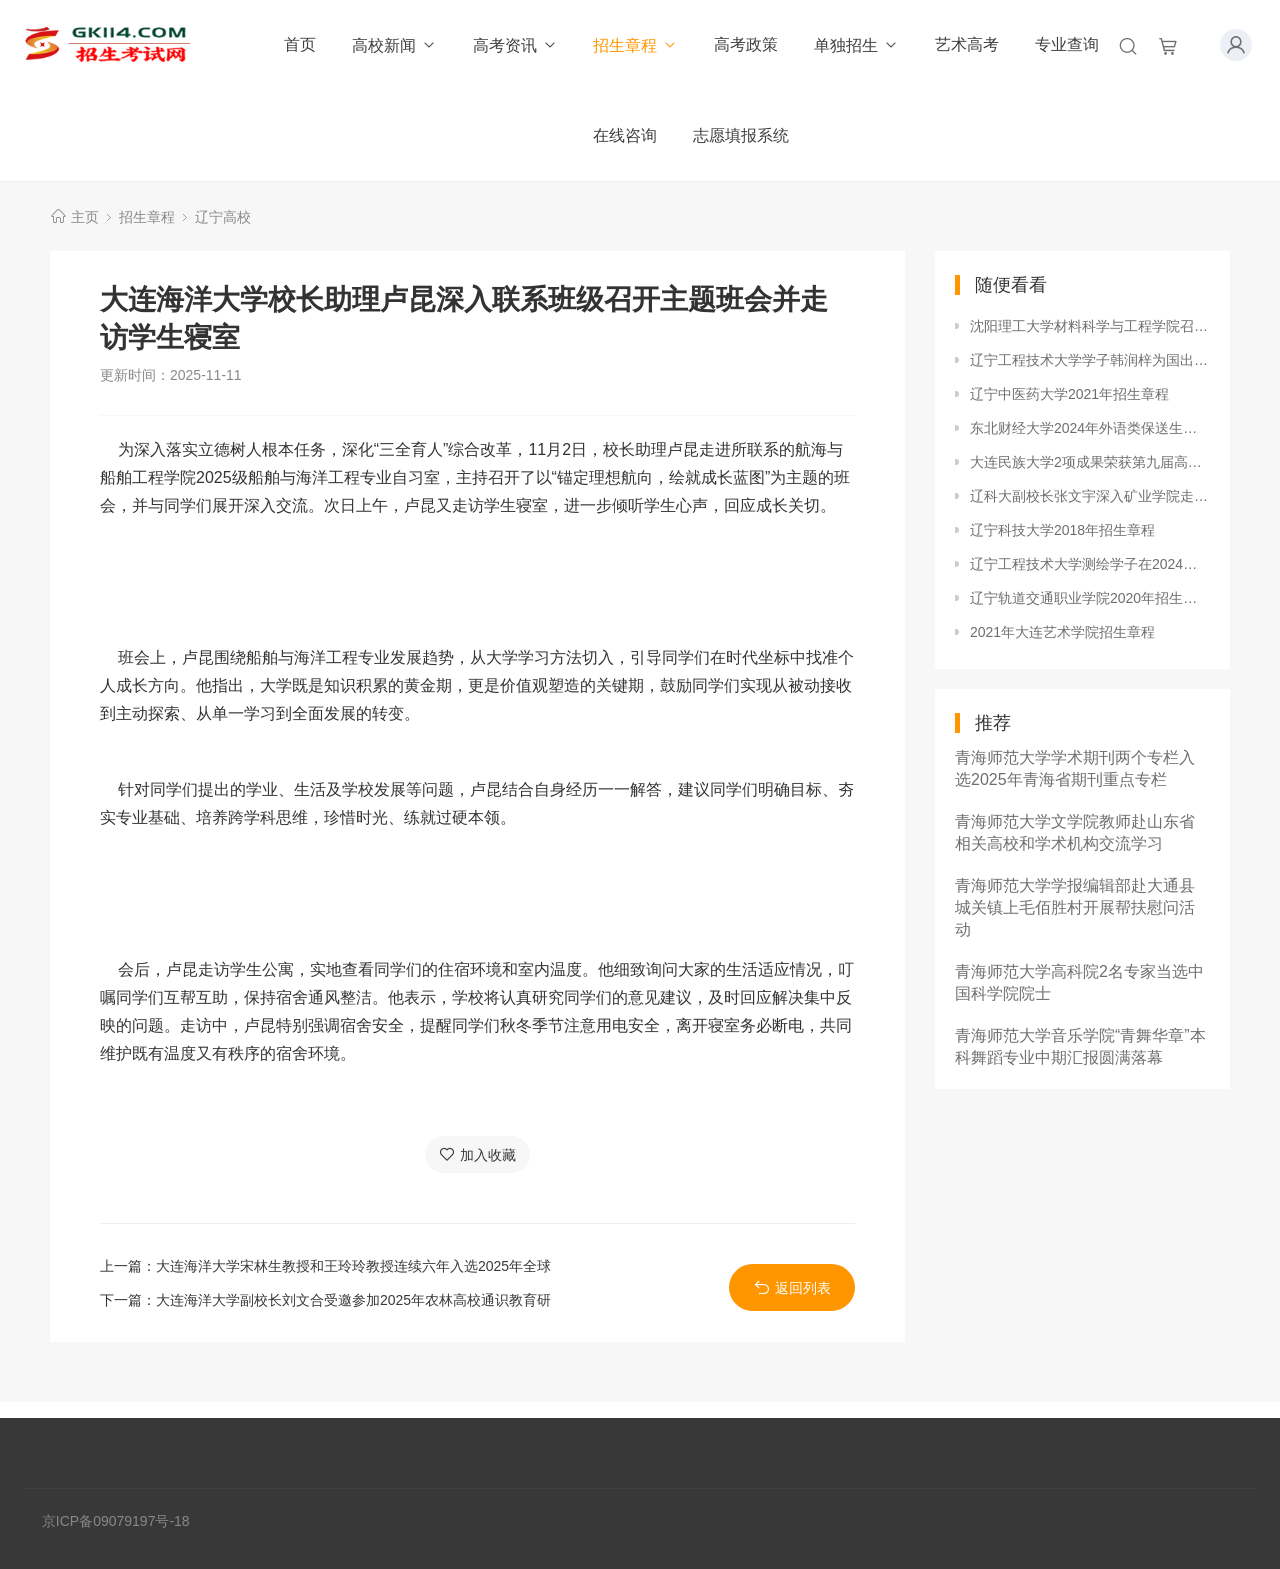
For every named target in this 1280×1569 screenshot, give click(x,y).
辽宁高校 (223, 217)
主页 (85, 217)
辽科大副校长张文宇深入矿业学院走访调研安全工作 (1090, 496)
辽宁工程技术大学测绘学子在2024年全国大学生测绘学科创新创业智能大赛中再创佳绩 (1090, 564)
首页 (300, 44)
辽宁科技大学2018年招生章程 (1062, 530)
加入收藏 (477, 1154)
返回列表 (792, 1287)
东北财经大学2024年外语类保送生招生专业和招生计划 (1090, 428)
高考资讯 (515, 45)
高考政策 (746, 44)
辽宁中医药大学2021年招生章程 (1069, 394)
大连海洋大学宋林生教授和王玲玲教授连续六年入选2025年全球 (353, 1266)
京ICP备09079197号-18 (116, 1521)
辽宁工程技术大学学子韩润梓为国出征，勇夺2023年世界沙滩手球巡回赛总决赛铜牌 (1090, 360)
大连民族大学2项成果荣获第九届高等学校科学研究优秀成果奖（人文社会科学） (1090, 462)
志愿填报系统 (741, 135)
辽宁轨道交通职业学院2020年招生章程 (1090, 598)
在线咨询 (625, 135)
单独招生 (856, 45)
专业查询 (1067, 44)
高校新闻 (394, 45)
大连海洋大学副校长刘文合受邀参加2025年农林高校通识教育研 (353, 1300)
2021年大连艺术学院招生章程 (1062, 632)
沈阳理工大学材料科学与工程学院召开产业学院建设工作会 (1090, 326)
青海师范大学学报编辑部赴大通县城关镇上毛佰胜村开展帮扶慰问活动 (1075, 907)
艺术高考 (967, 44)
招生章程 (635, 45)
